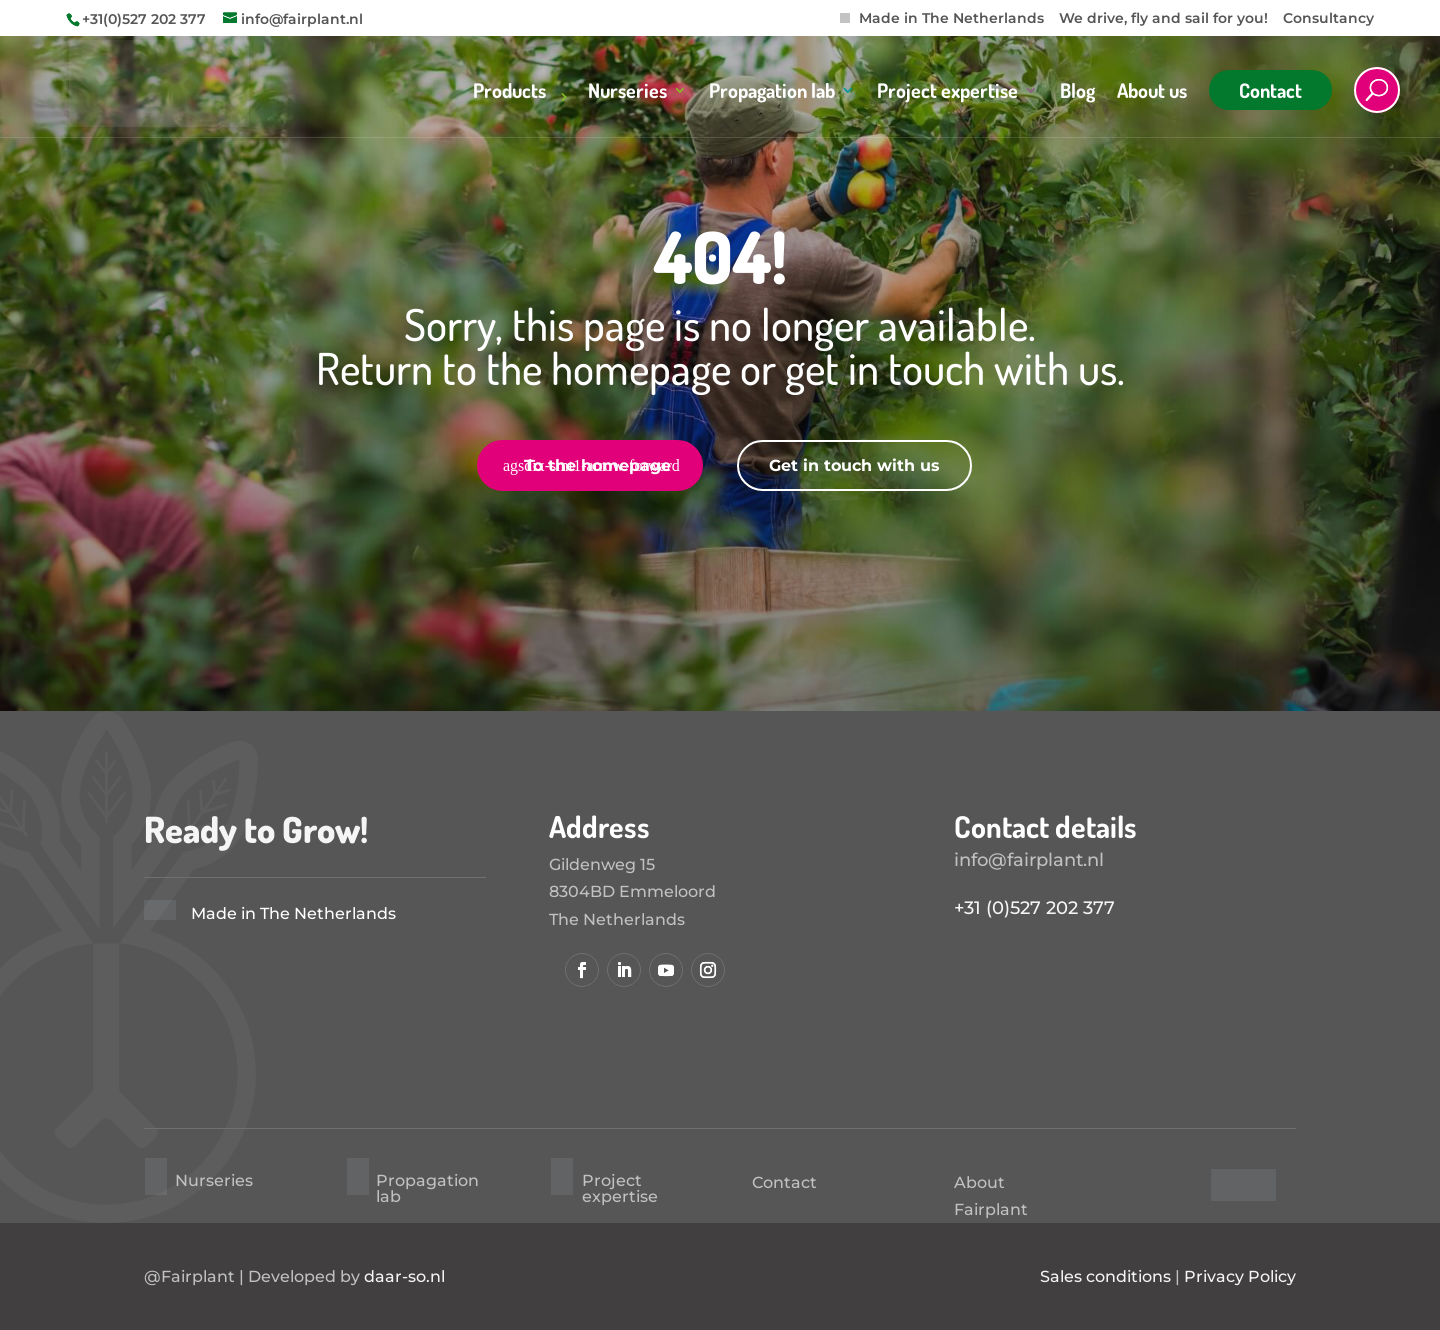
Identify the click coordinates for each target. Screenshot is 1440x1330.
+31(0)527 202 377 (144, 19)
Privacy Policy (1240, 1276)
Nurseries (627, 93)
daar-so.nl (404, 1276)
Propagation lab (772, 93)
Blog (1077, 93)
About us (1152, 93)
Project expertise (947, 93)
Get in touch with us (854, 465)
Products (509, 93)
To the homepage (597, 465)
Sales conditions (1105, 1276)
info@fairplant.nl (1029, 860)
